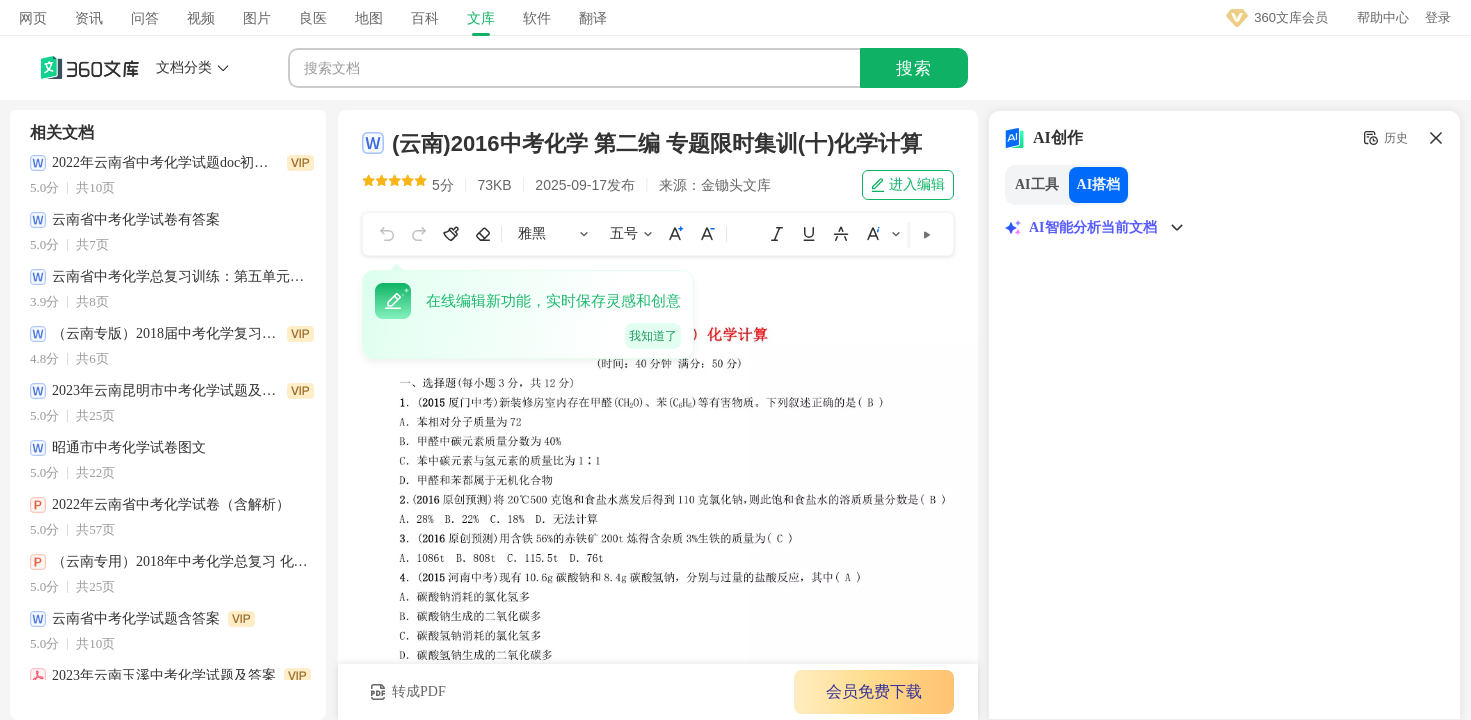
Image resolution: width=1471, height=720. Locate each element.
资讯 (89, 18)
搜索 (914, 68)
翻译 (593, 18)
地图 (369, 18)
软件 (537, 18)
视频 (201, 18)
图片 (257, 18)
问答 (145, 18)
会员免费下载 (864, 691)
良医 (313, 18)
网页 (33, 18)
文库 (481, 18)
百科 (425, 18)
